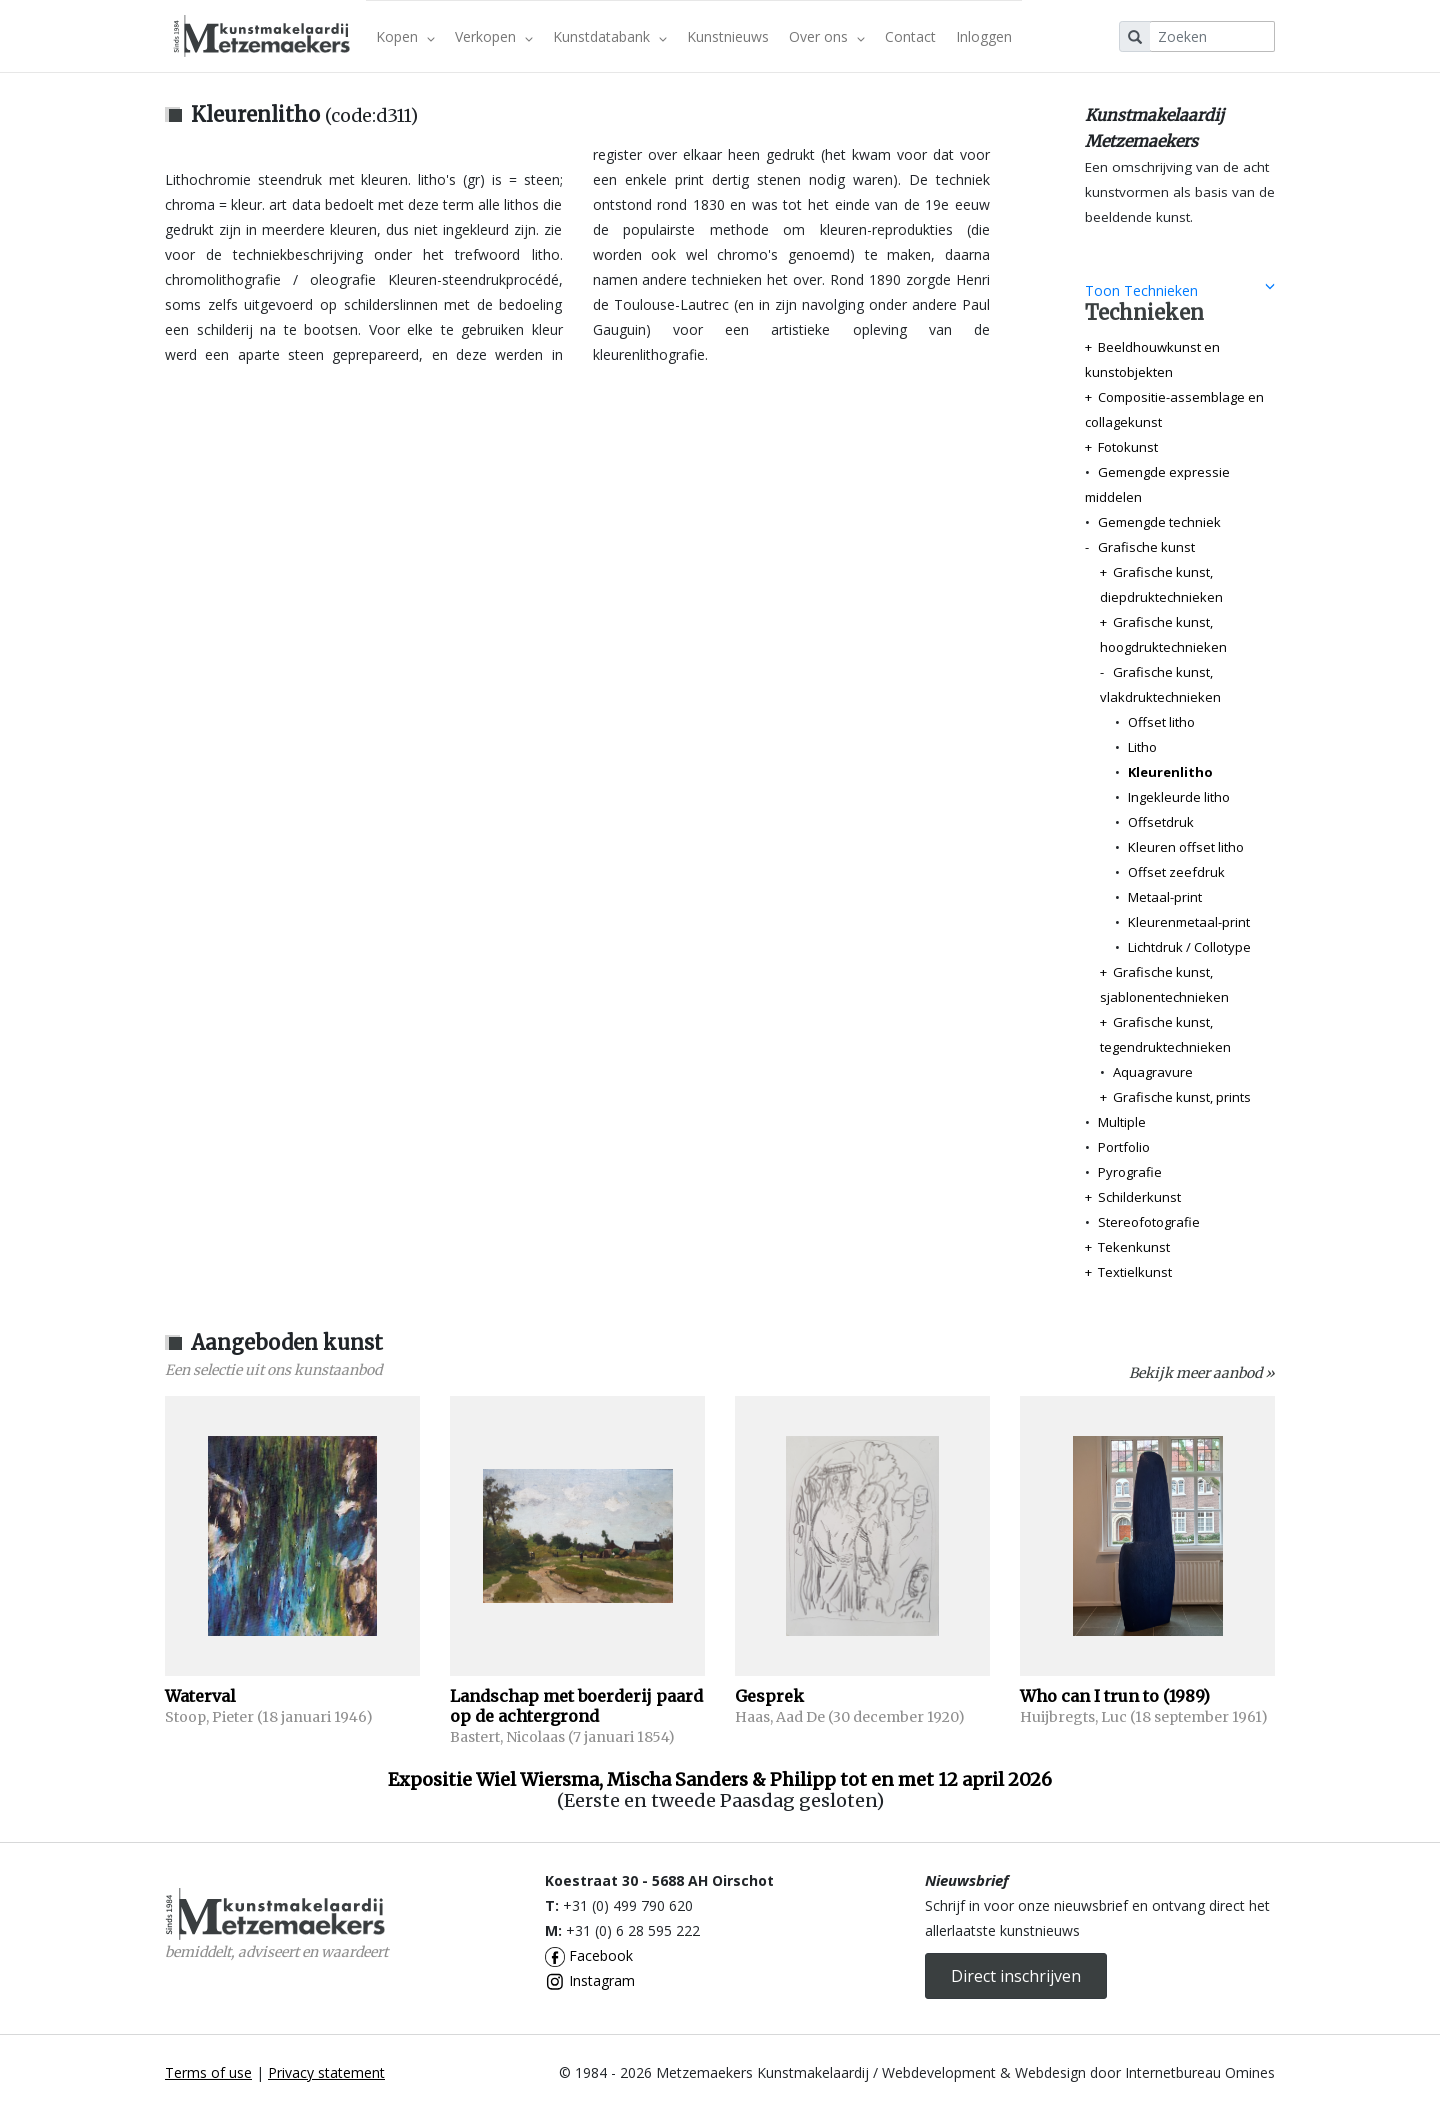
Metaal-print (1165, 897)
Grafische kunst (1146, 547)
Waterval (200, 1696)
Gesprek (769, 1696)
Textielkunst (1135, 1272)
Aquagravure (1153, 1072)
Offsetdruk (1161, 822)
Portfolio (1124, 1147)
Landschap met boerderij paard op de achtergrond (576, 1706)
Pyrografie (1130, 1172)
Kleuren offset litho (1186, 847)
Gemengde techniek (1159, 522)
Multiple (1122, 1122)
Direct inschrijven (1016, 1976)
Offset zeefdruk (1176, 872)
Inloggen (984, 36)
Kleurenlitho (1170, 772)
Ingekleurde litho (1179, 797)
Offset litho (1161, 722)
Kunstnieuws (728, 36)
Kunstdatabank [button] (610, 36)
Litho (1142, 747)
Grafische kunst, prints (1182, 1097)
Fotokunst (1128, 447)
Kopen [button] (405, 36)
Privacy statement (326, 2072)
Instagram (590, 1980)
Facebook (589, 1955)
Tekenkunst (1134, 1247)
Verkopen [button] (494, 36)
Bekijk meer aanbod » (1202, 1373)
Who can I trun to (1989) (1115, 1696)
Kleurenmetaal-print (1189, 922)
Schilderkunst (1139, 1197)
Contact (910, 36)
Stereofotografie (1149, 1222)
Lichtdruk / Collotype (1189, 947)
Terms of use (208, 2072)
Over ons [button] (827, 36)
